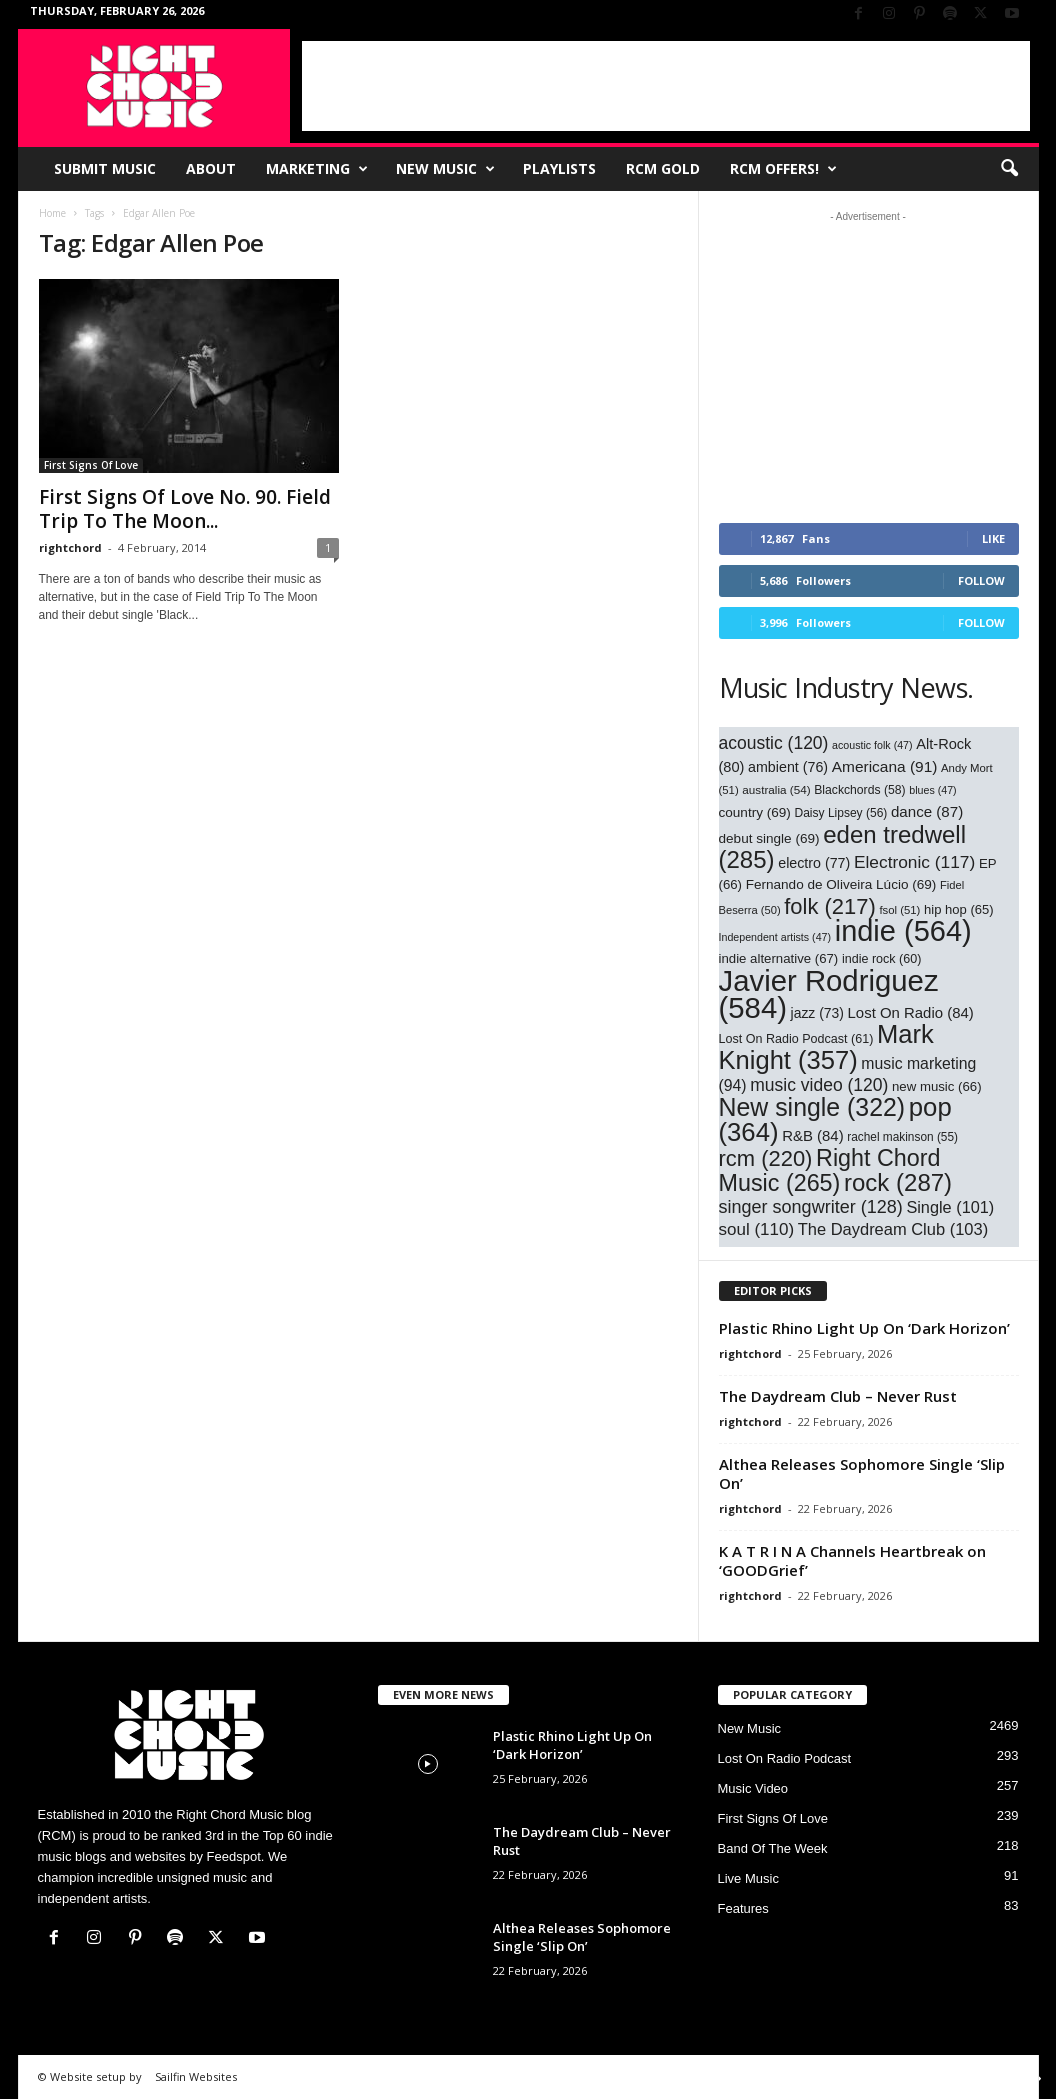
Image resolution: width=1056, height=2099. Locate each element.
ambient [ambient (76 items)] (788, 767)
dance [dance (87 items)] (927, 811)
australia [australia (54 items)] (776, 789)
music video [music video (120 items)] (819, 1085)
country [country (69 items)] (755, 812)
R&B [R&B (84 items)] (812, 1135)
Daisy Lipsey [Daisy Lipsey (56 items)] (841, 813)
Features (743, 1908)
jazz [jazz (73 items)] (817, 1013)
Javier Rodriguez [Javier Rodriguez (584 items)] (829, 994)
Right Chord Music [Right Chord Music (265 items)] (830, 1170)
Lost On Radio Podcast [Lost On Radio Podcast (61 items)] (796, 1039)
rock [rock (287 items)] (898, 1182)
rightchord (70, 547)
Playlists (559, 168)
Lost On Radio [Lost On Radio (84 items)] (911, 1012)
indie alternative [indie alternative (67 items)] (779, 958)
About (211, 168)
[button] (1009, 169)
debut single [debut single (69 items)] (769, 838)
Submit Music (105, 168)
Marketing (317, 169)
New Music (445, 169)
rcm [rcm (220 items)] (766, 1158)
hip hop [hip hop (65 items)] (959, 909)
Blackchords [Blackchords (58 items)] (859, 790)
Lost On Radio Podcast (785, 1758)
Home (52, 213)
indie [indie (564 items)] (903, 931)
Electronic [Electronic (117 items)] (914, 862)
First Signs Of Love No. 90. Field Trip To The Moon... (185, 509)
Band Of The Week (773, 1848)
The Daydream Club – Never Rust (838, 1396)
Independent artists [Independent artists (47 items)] (775, 937)
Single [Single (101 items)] (950, 1207)
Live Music (748, 1878)
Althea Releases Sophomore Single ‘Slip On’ (862, 1473)
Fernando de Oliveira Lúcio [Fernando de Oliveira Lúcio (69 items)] (841, 884)
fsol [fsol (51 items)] (899, 910)
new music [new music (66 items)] (937, 1086)
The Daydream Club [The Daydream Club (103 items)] (893, 1229)
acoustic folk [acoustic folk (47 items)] (872, 745)
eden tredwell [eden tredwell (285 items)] (843, 847)
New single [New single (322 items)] (812, 1107)
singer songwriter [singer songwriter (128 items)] (811, 1207)
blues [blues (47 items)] (932, 790)
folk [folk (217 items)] (830, 906)
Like (993, 538)
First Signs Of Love (91, 465)
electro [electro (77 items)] (814, 863)
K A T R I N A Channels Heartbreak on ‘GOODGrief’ (852, 1560)
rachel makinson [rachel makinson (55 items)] (902, 1137)
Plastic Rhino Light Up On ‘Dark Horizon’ (864, 1328)
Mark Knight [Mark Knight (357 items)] (826, 1047)
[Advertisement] (666, 86)
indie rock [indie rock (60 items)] (882, 959)
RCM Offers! (783, 169)
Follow (981, 580)
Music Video (753, 1788)
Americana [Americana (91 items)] (885, 766)
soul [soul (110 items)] (757, 1229)
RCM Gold (663, 168)
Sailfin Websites (196, 2076)
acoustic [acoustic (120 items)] (774, 743)
